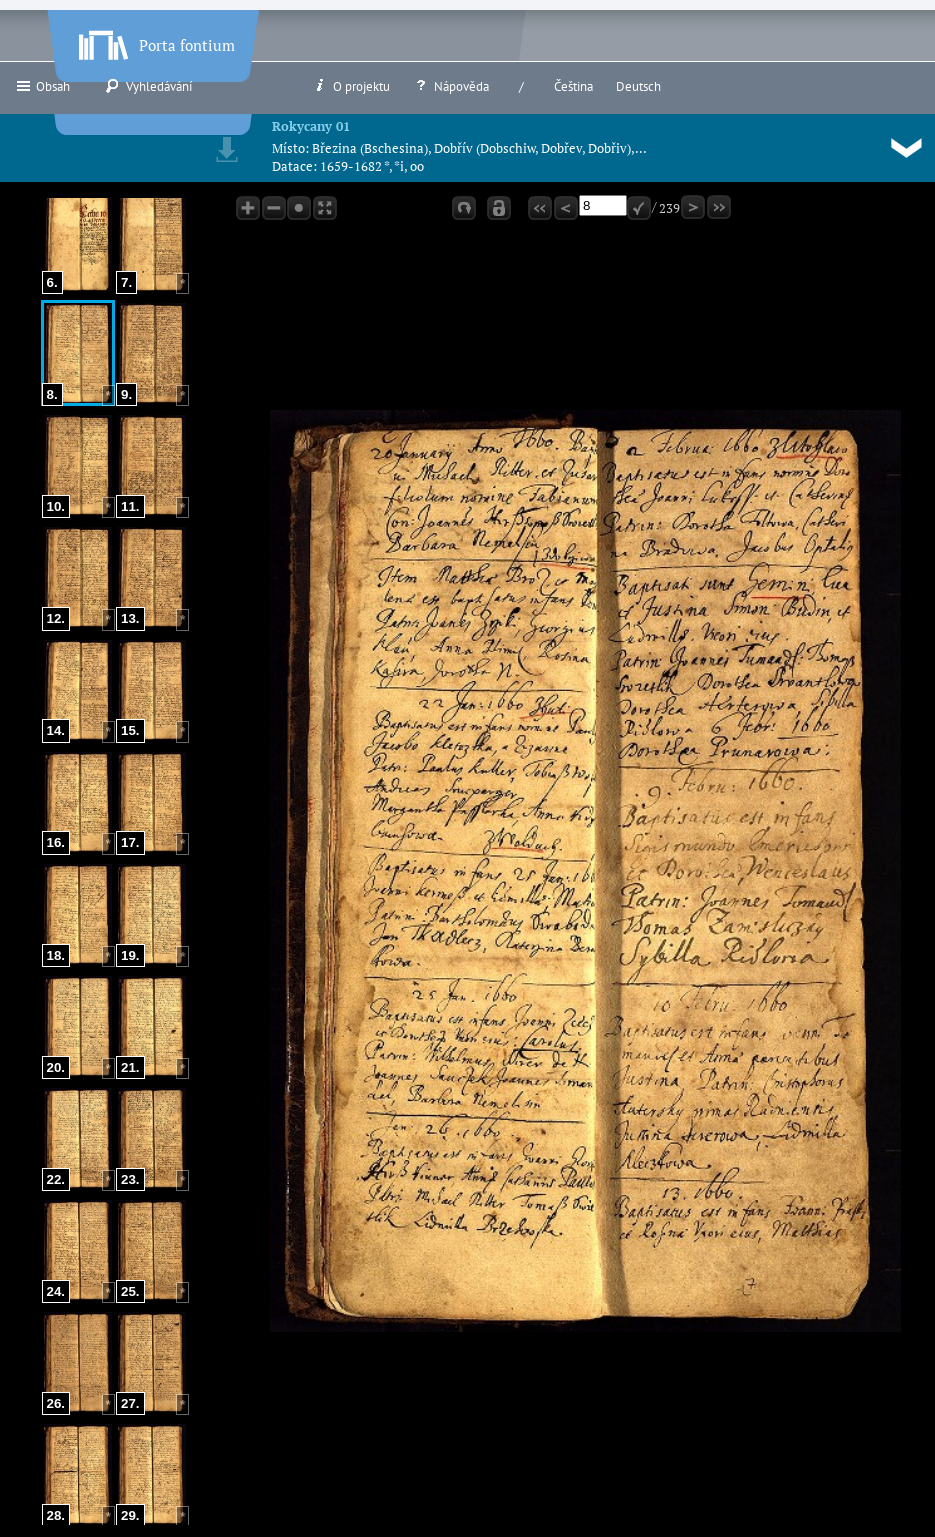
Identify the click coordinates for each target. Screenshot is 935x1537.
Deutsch (638, 86)
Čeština (573, 86)
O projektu (351, 86)
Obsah (42, 86)
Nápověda (451, 86)
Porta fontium (155, 41)
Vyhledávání (148, 86)
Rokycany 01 (311, 126)
